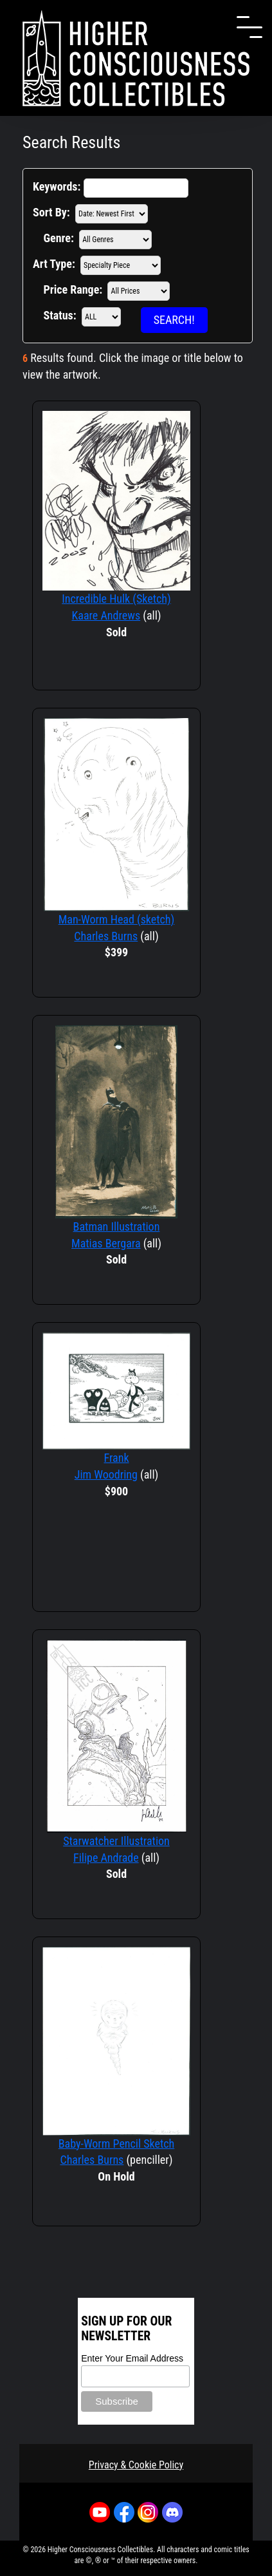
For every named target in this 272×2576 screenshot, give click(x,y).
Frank (116, 1457)
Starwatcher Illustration (116, 1841)
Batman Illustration (116, 1226)
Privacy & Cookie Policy (136, 2465)
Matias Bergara (105, 1243)
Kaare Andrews (105, 615)
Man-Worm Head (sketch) (117, 919)
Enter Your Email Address (132, 2358)
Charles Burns (106, 936)
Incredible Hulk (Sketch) (116, 598)
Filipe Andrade (106, 1857)
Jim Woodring (106, 1474)
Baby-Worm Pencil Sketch (117, 2143)
